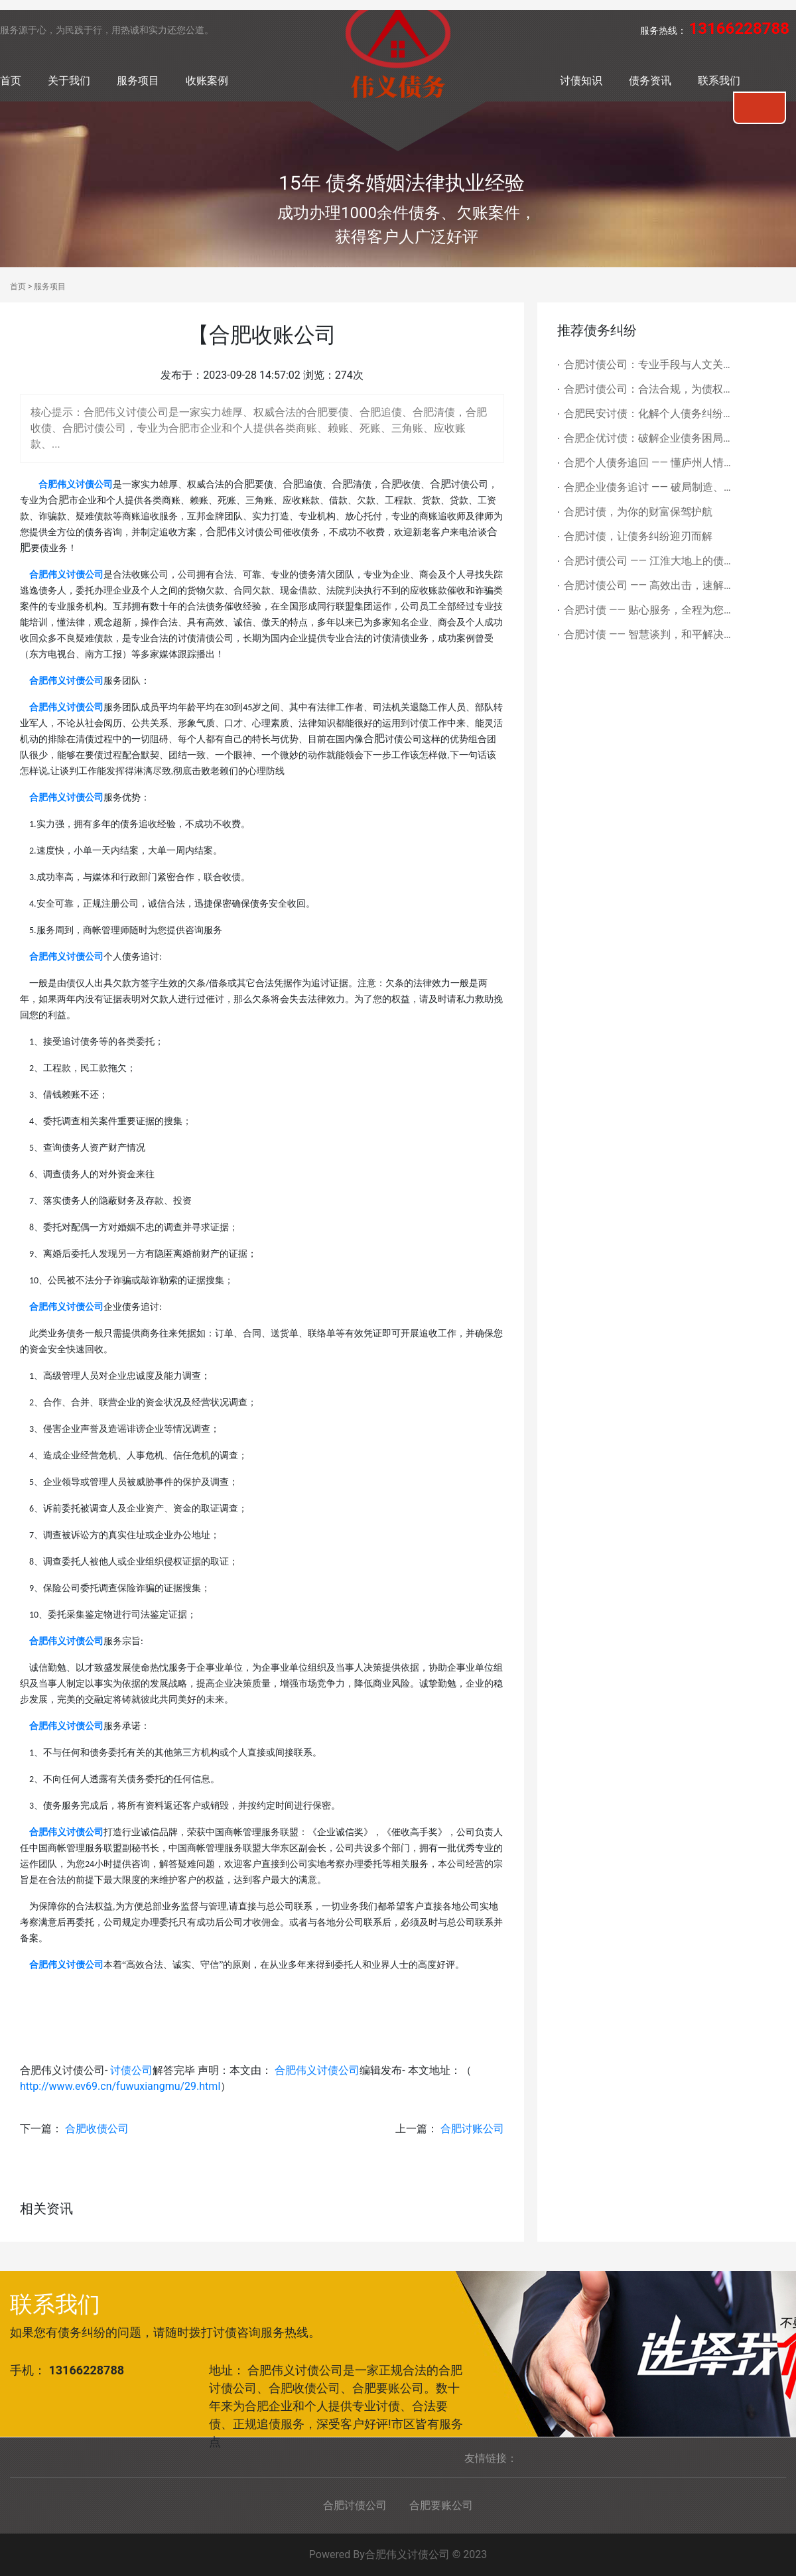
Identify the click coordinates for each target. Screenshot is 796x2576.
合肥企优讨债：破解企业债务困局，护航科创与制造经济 (649, 438)
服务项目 (138, 80)
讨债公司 (131, 2070)
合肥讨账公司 (472, 2128)
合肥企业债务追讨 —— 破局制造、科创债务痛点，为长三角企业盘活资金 (649, 487)
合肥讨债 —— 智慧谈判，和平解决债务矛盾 (649, 634)
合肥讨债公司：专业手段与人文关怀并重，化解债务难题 (649, 364)
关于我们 (69, 80)
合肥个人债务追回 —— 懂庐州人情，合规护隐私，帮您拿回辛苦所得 (649, 462)
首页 (10, 80)
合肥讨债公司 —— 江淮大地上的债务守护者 (649, 560)
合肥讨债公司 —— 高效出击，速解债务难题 (649, 585)
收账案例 (207, 80)
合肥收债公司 (97, 2128)
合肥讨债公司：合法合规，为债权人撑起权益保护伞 (649, 389)
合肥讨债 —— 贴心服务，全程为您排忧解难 (649, 610)
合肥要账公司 (441, 2505)
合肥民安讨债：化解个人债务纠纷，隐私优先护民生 (649, 413)
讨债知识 (581, 80)
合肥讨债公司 (355, 2505)
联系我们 (719, 80)
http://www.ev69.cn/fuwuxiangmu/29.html (120, 2086)
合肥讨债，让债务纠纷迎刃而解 (638, 536)
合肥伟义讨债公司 (317, 2070)
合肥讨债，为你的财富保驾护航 (638, 511)
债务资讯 (650, 80)
